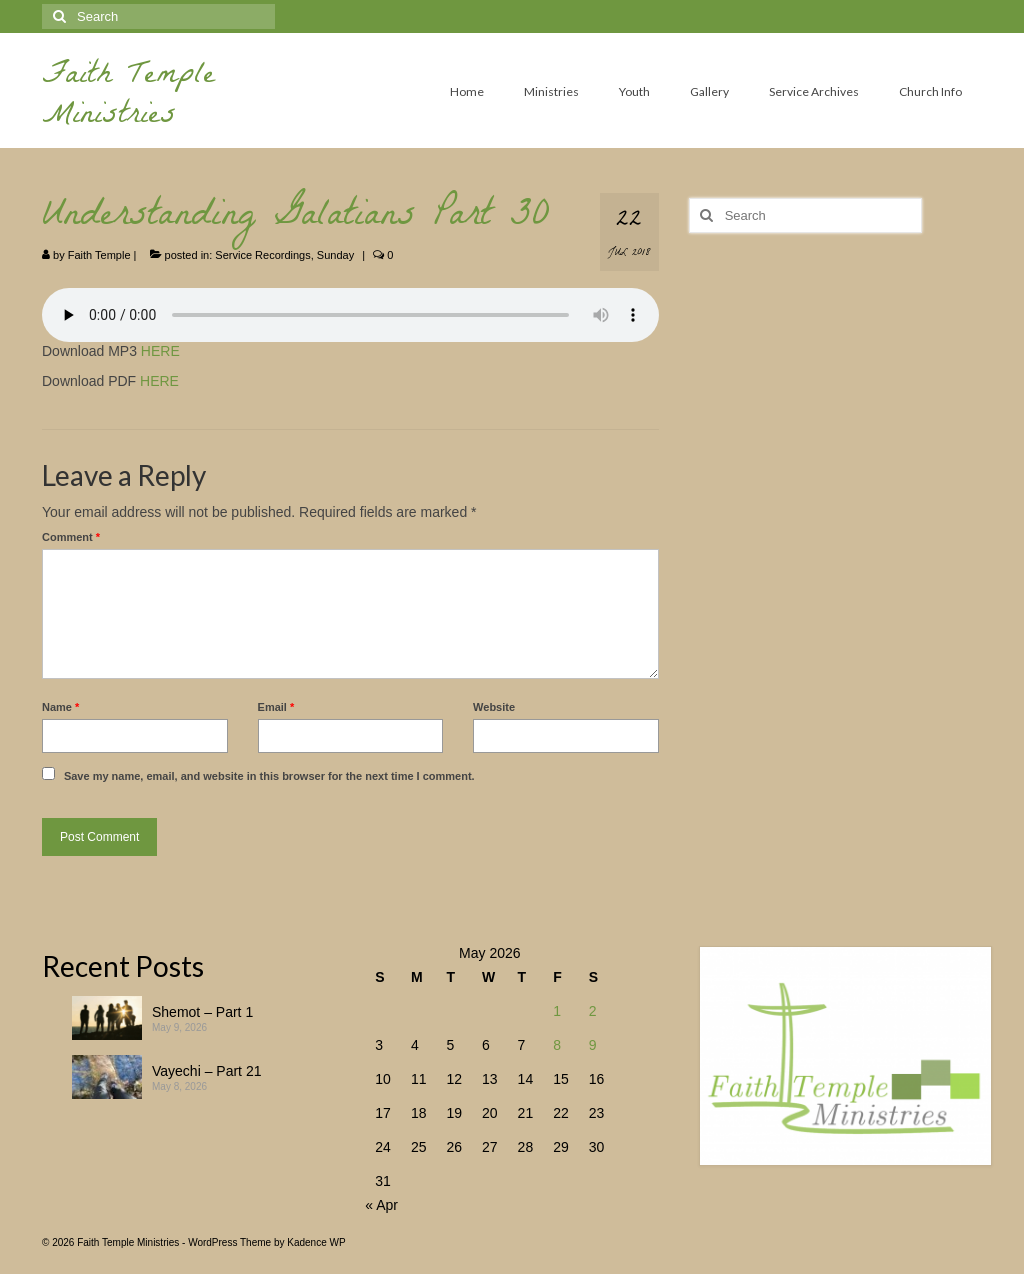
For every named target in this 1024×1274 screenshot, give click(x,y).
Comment (71, 537)
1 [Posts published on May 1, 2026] (557, 1011)
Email (276, 707)
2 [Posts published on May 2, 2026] (593, 1011)
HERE (160, 351)
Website (494, 707)
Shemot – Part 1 (202, 1012)
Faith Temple (99, 255)
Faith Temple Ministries (128, 97)
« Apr (381, 1205)
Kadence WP (316, 1242)
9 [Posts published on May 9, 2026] (593, 1045)
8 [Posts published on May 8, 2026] (557, 1045)
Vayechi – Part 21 (206, 1071)
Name (60, 707)
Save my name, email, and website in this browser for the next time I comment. (269, 776)
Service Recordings (262, 255)
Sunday (335, 255)
